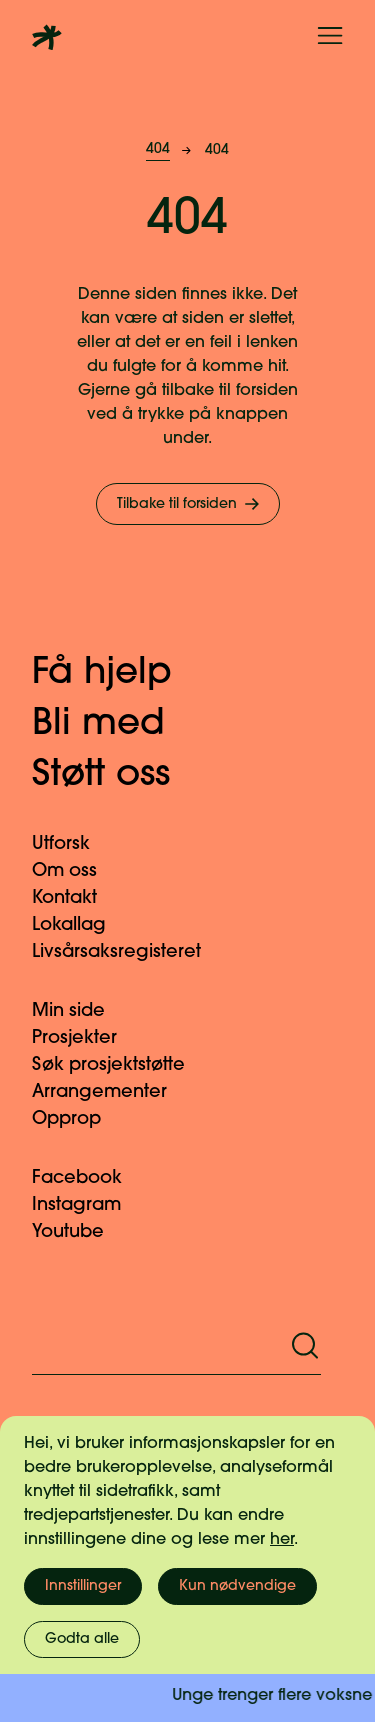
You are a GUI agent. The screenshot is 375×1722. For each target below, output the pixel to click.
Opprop (78, 1119)
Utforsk (73, 844)
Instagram (88, 1205)
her (282, 1540)
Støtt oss (121, 776)
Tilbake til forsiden (190, 504)
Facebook (89, 1178)
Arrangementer (111, 1092)
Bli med (119, 725)
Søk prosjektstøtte (120, 1065)
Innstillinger (83, 1586)
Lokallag (81, 925)
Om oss (76, 871)
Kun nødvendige (237, 1586)
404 (158, 149)
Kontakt (76, 898)
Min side (80, 1011)
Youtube (80, 1232)
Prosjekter (86, 1038)
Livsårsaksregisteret (128, 952)
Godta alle (82, 1639)
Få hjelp (122, 674)
